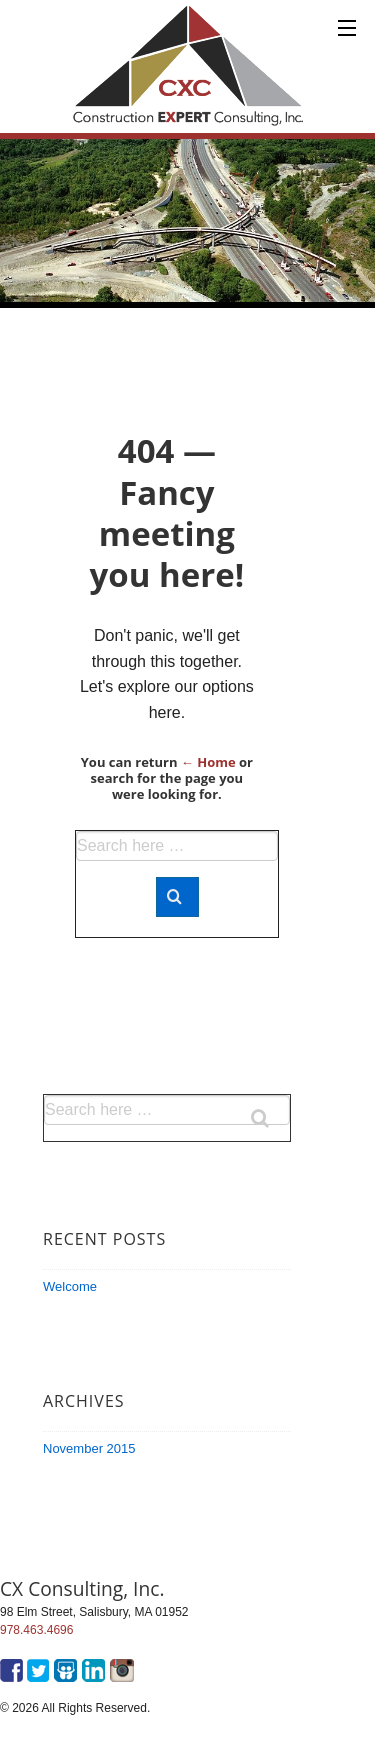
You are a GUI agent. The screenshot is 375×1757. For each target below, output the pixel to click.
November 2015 (89, 1448)
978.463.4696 (36, 1630)
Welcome (70, 1286)
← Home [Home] (208, 762)
